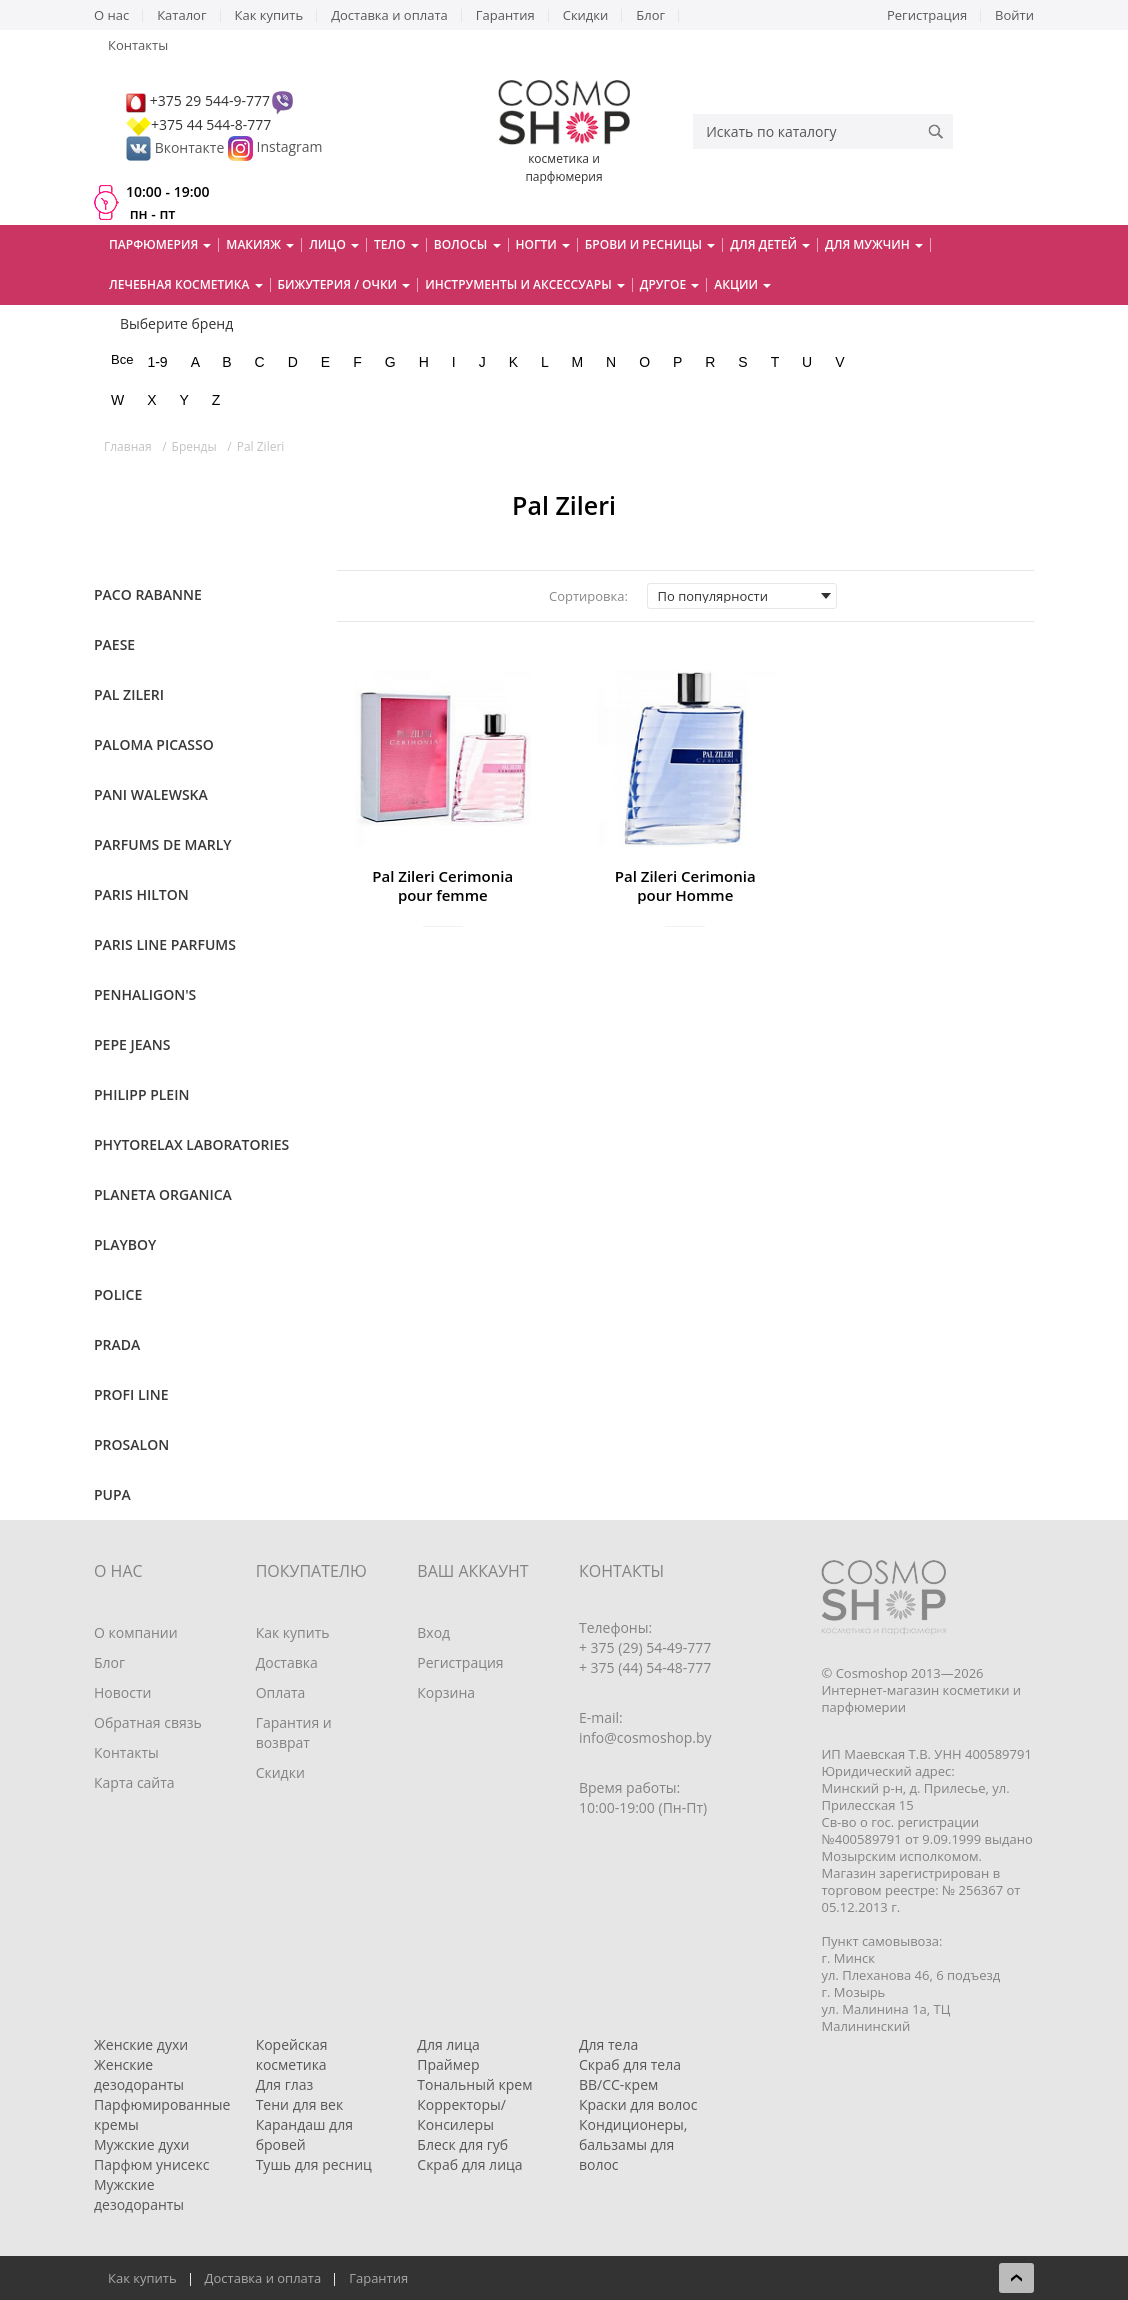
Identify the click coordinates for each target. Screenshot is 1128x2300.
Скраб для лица (469, 2164)
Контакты (138, 45)
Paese (114, 644)
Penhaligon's (145, 994)
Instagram (290, 147)
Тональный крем (474, 2084)
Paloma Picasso (154, 744)
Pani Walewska (151, 794)
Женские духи (141, 2044)
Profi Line (131, 1394)
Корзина (446, 1692)
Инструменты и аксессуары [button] (525, 284)
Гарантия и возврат (294, 1732)
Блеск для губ (462, 2144)
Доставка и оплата (389, 15)
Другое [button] (670, 284)
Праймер (448, 2064)
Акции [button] (742, 284)
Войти (1014, 15)
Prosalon (131, 1444)
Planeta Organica (163, 1194)
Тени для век (300, 2104)
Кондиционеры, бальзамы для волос (633, 2144)
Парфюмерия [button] (160, 244)
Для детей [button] (770, 244)
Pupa (112, 1494)
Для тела (608, 2044)
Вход (433, 1632)
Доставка (287, 1662)
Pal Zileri (129, 694)
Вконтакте (177, 147)
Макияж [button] (260, 244)
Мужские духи (142, 2144)
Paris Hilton (141, 894)
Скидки (586, 15)
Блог (650, 15)
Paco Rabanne (148, 594)
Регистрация (927, 15)
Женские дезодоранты (139, 2074)
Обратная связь (148, 1722)
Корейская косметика (292, 2054)
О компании (136, 1632)
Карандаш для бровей (304, 2134)
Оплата (281, 1692)
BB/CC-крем (618, 2084)
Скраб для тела (630, 2064)
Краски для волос (638, 2104)
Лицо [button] (334, 244)
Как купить (269, 15)
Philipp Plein (141, 1094)
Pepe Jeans (132, 1044)
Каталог (181, 15)
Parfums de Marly (163, 844)
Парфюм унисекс (151, 2164)
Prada (117, 1344)
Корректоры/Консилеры (461, 2114)
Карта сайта (134, 1782)
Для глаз (285, 2084)
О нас (111, 15)
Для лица (448, 2044)
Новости (122, 1692)
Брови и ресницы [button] (650, 244)
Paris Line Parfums (165, 944)
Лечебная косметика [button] (186, 284)
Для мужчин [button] (874, 244)
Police (118, 1294)
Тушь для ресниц (314, 2164)
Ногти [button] (543, 244)
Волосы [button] (467, 244)
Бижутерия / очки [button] (344, 284)
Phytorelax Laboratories (191, 1144)
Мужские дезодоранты (139, 2194)
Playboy (125, 1244)
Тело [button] (396, 244)
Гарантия (505, 15)
